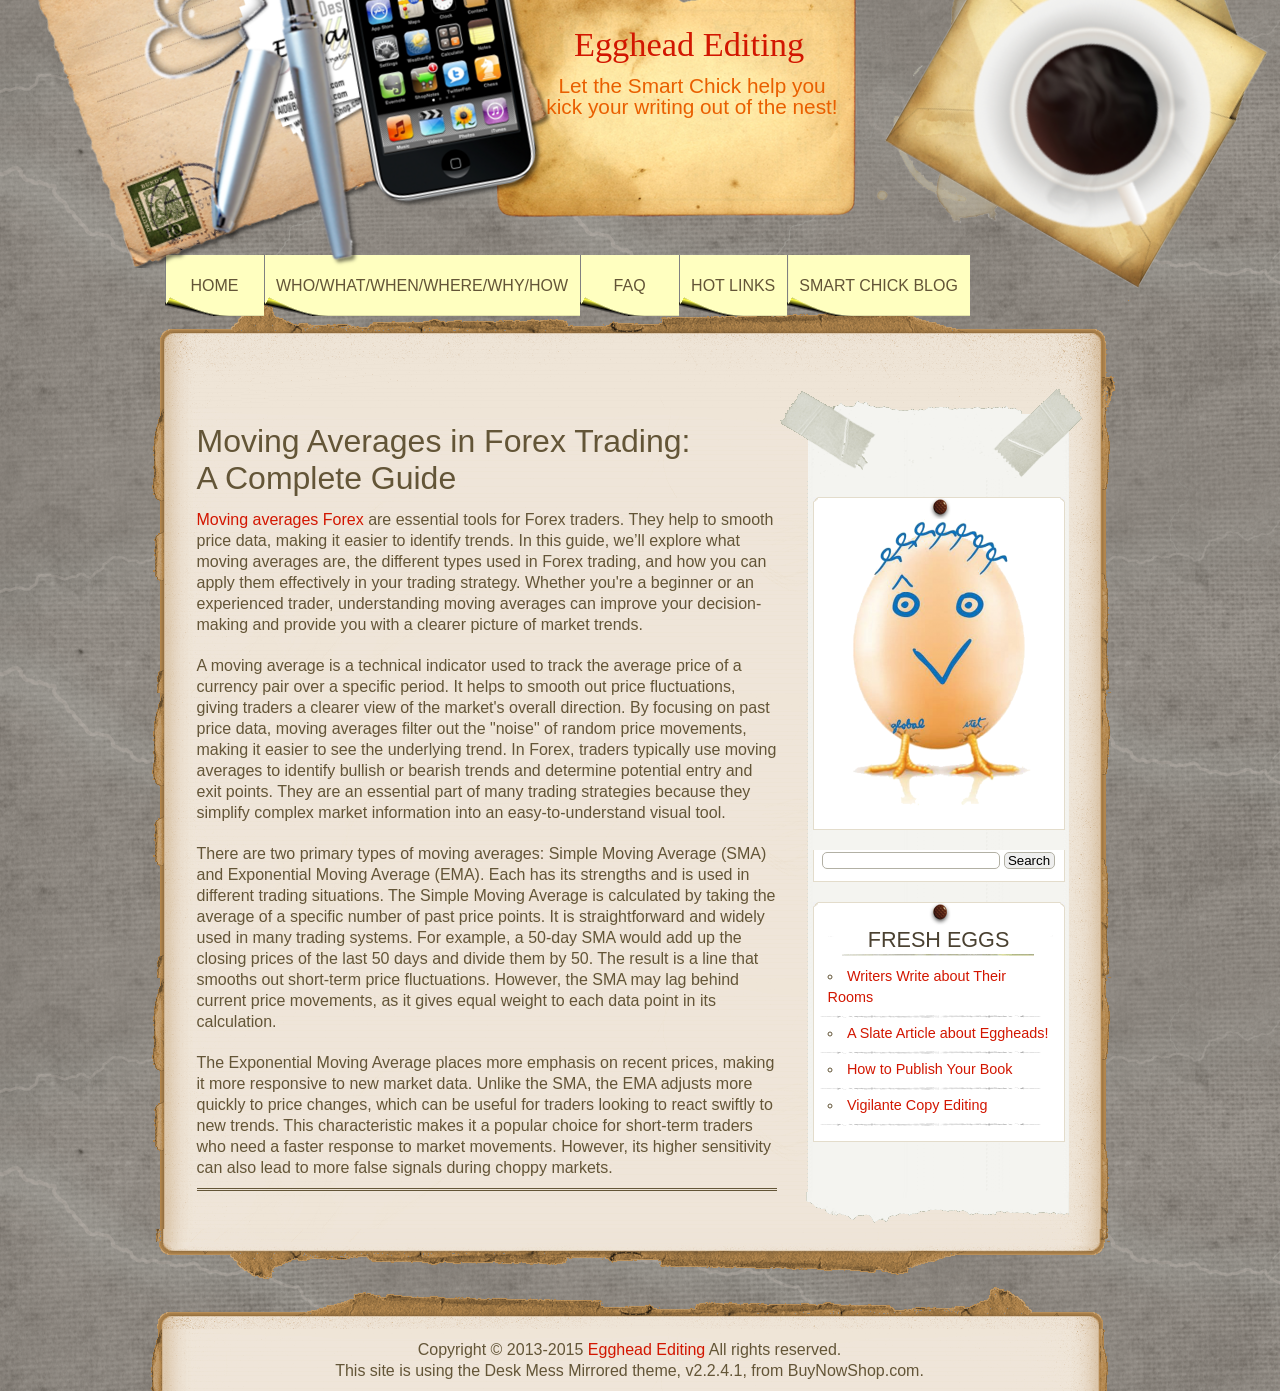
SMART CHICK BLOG (878, 285)
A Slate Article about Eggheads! (948, 1033)
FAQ (630, 285)
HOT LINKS (733, 285)
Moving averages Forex (280, 519)
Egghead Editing (689, 44)
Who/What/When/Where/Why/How (422, 285)
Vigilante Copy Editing (917, 1105)
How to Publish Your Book (930, 1069)
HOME (215, 285)
